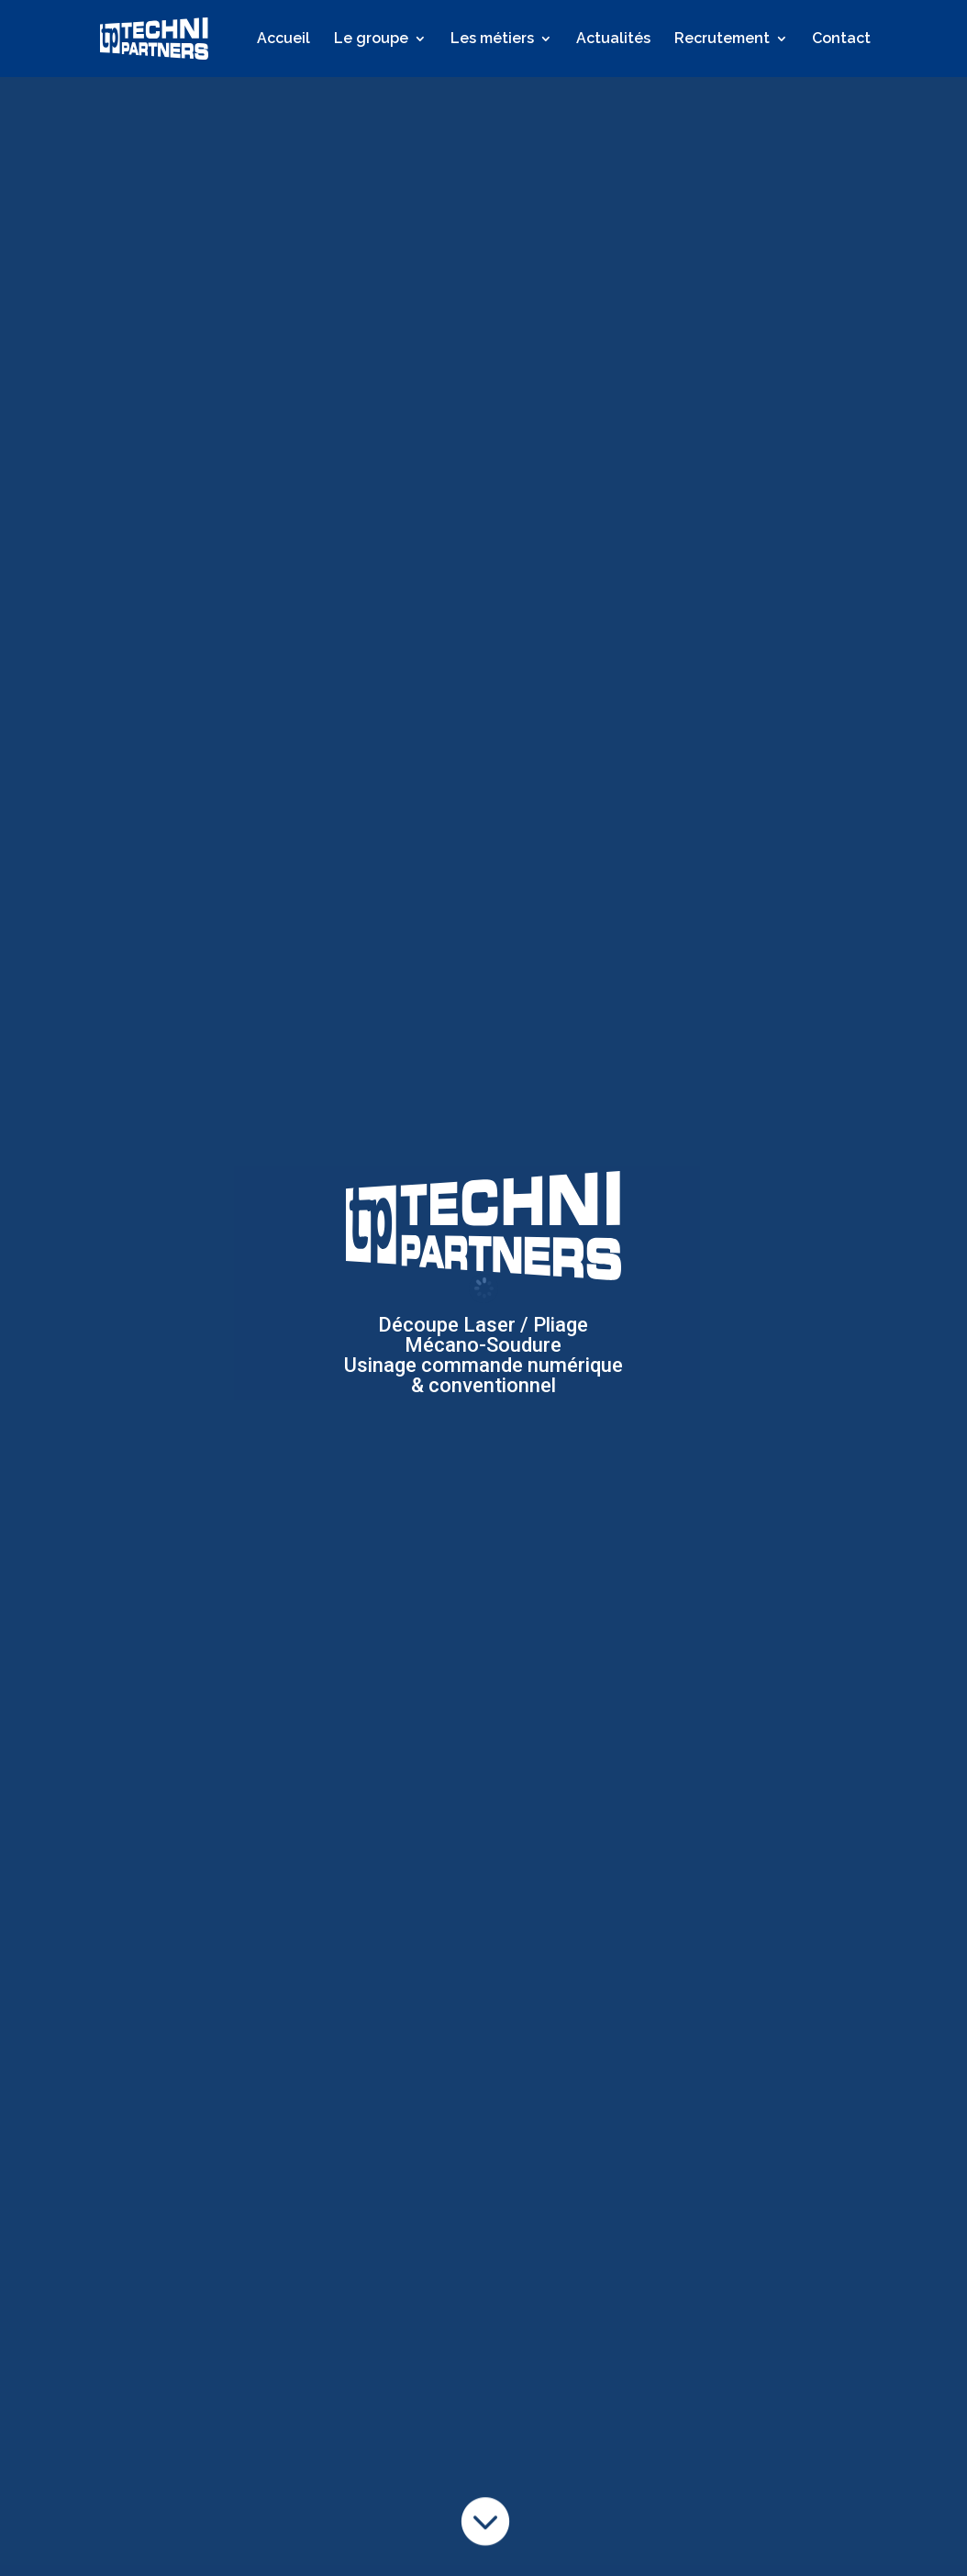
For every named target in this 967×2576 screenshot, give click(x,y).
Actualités (613, 39)
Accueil (283, 39)
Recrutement (722, 39)
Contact (841, 39)
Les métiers (492, 39)
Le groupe (371, 39)
